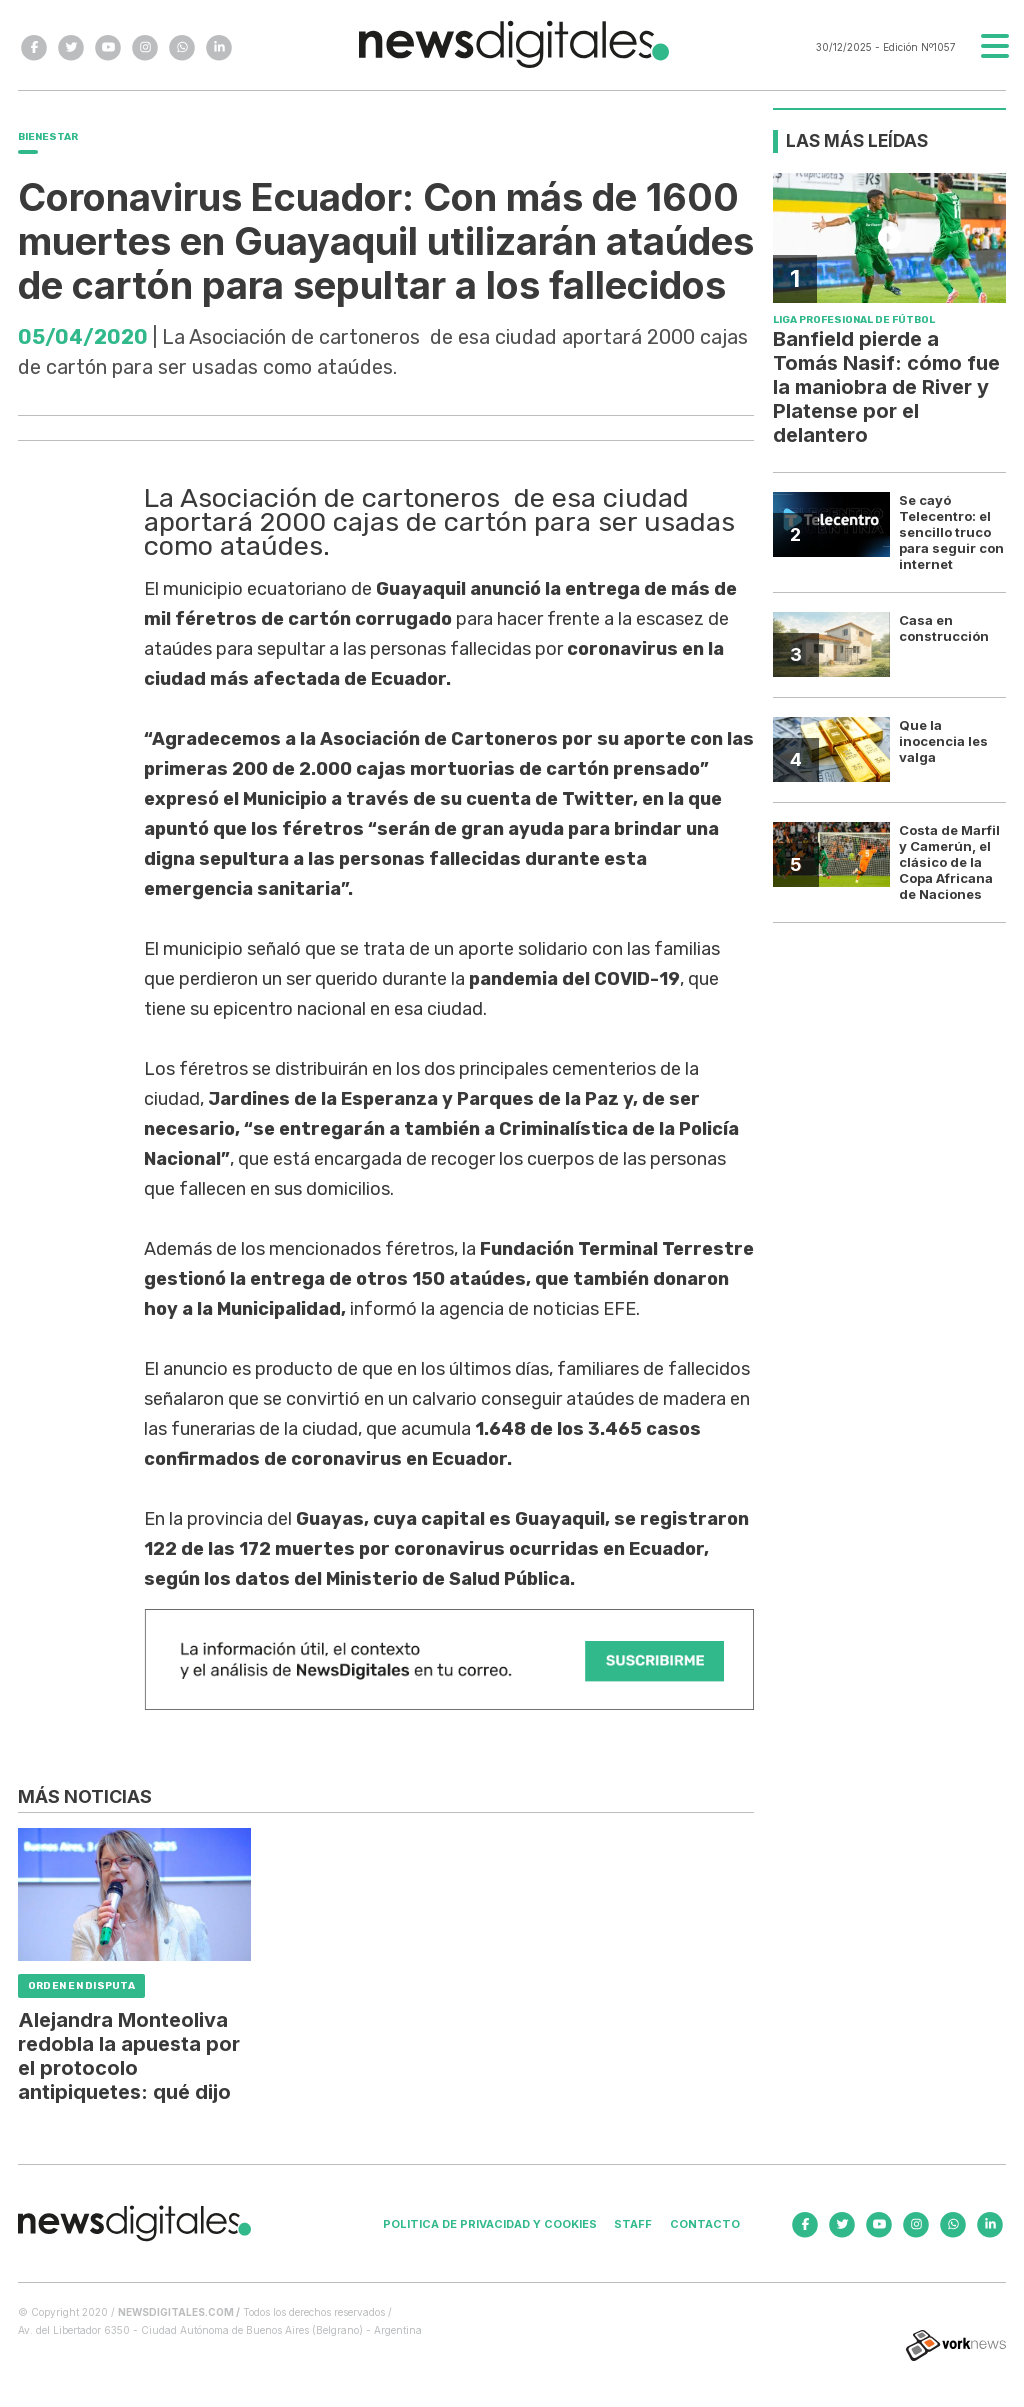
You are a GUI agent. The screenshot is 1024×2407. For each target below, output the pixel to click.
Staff (633, 2224)
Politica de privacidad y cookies (490, 2224)
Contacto (705, 2224)
